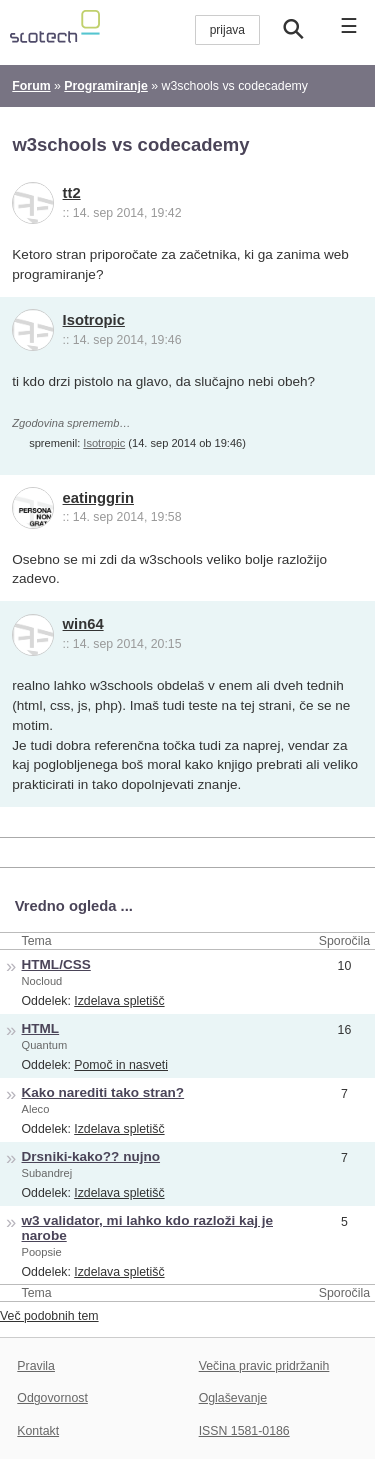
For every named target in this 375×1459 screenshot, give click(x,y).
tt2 (72, 193)
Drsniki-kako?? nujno (91, 1156)
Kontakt (38, 1431)
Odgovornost (52, 1398)
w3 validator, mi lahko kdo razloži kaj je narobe (147, 1228)
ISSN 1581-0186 (244, 1431)
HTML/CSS (56, 964)
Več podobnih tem (49, 1316)
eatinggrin (98, 498)
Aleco (36, 1109)
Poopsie (42, 1252)
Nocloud (42, 981)
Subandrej (47, 1173)
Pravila (36, 1366)
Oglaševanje (233, 1398)
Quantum (45, 1045)
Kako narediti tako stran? (103, 1092)
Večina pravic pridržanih (264, 1366)
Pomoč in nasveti (121, 1065)
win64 (83, 624)
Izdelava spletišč (119, 1001)
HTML (41, 1028)
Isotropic (94, 320)
